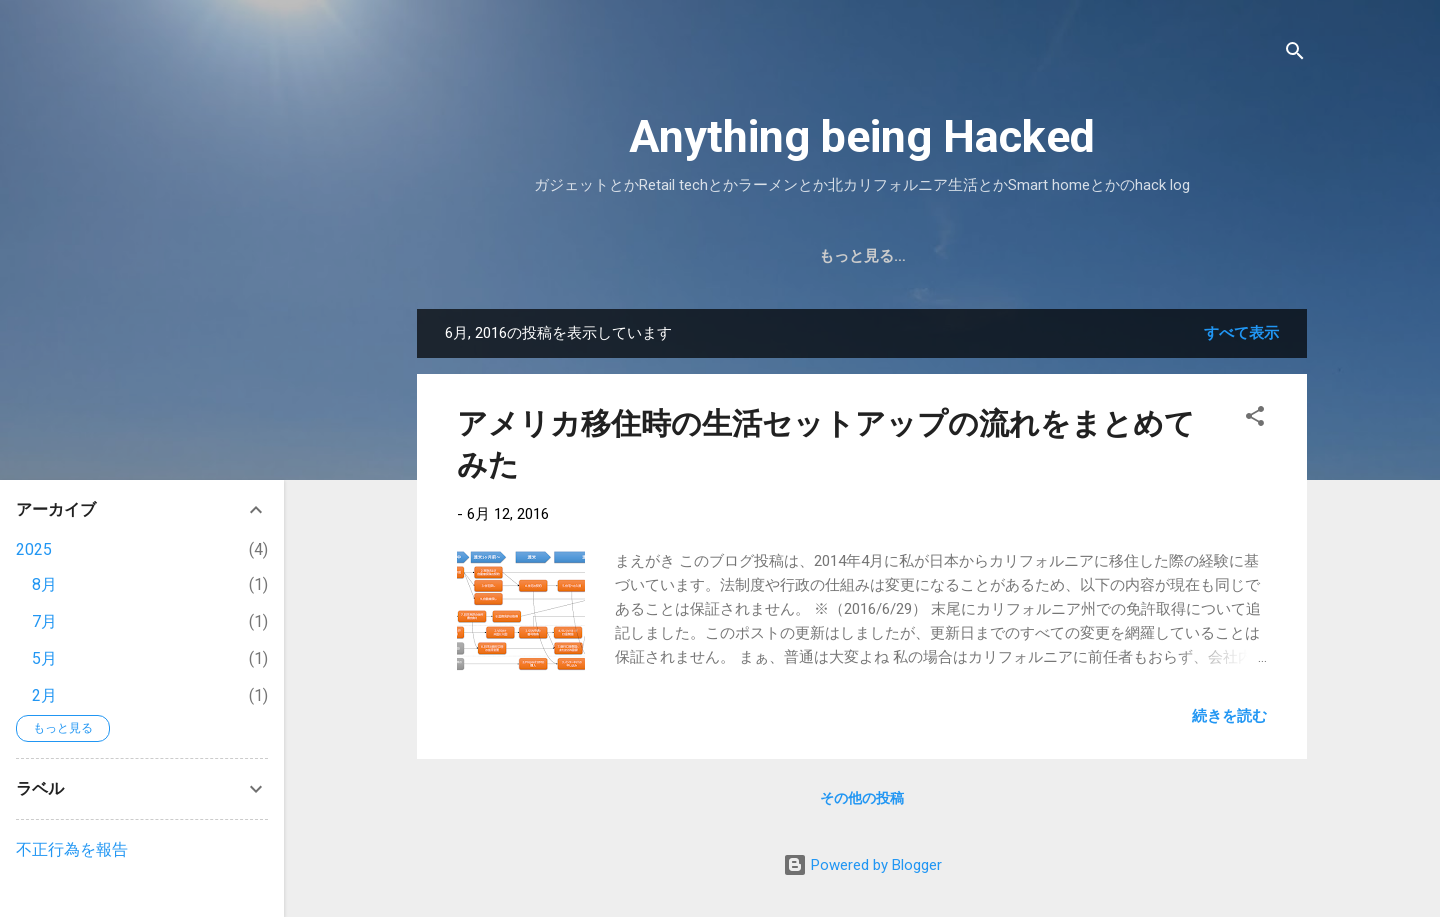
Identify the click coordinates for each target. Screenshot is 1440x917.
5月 (44, 658)
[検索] (1295, 54)
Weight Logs (976, 256)
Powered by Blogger (862, 865)
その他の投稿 (862, 798)
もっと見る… (1107, 256)
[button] (1255, 419)
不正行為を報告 (72, 849)
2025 (34, 549)
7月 (44, 621)
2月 (44, 695)
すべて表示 (1241, 333)
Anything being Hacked (862, 136)
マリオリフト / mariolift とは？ (771, 256)
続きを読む (1229, 716)
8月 (44, 584)
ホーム (595, 256)
